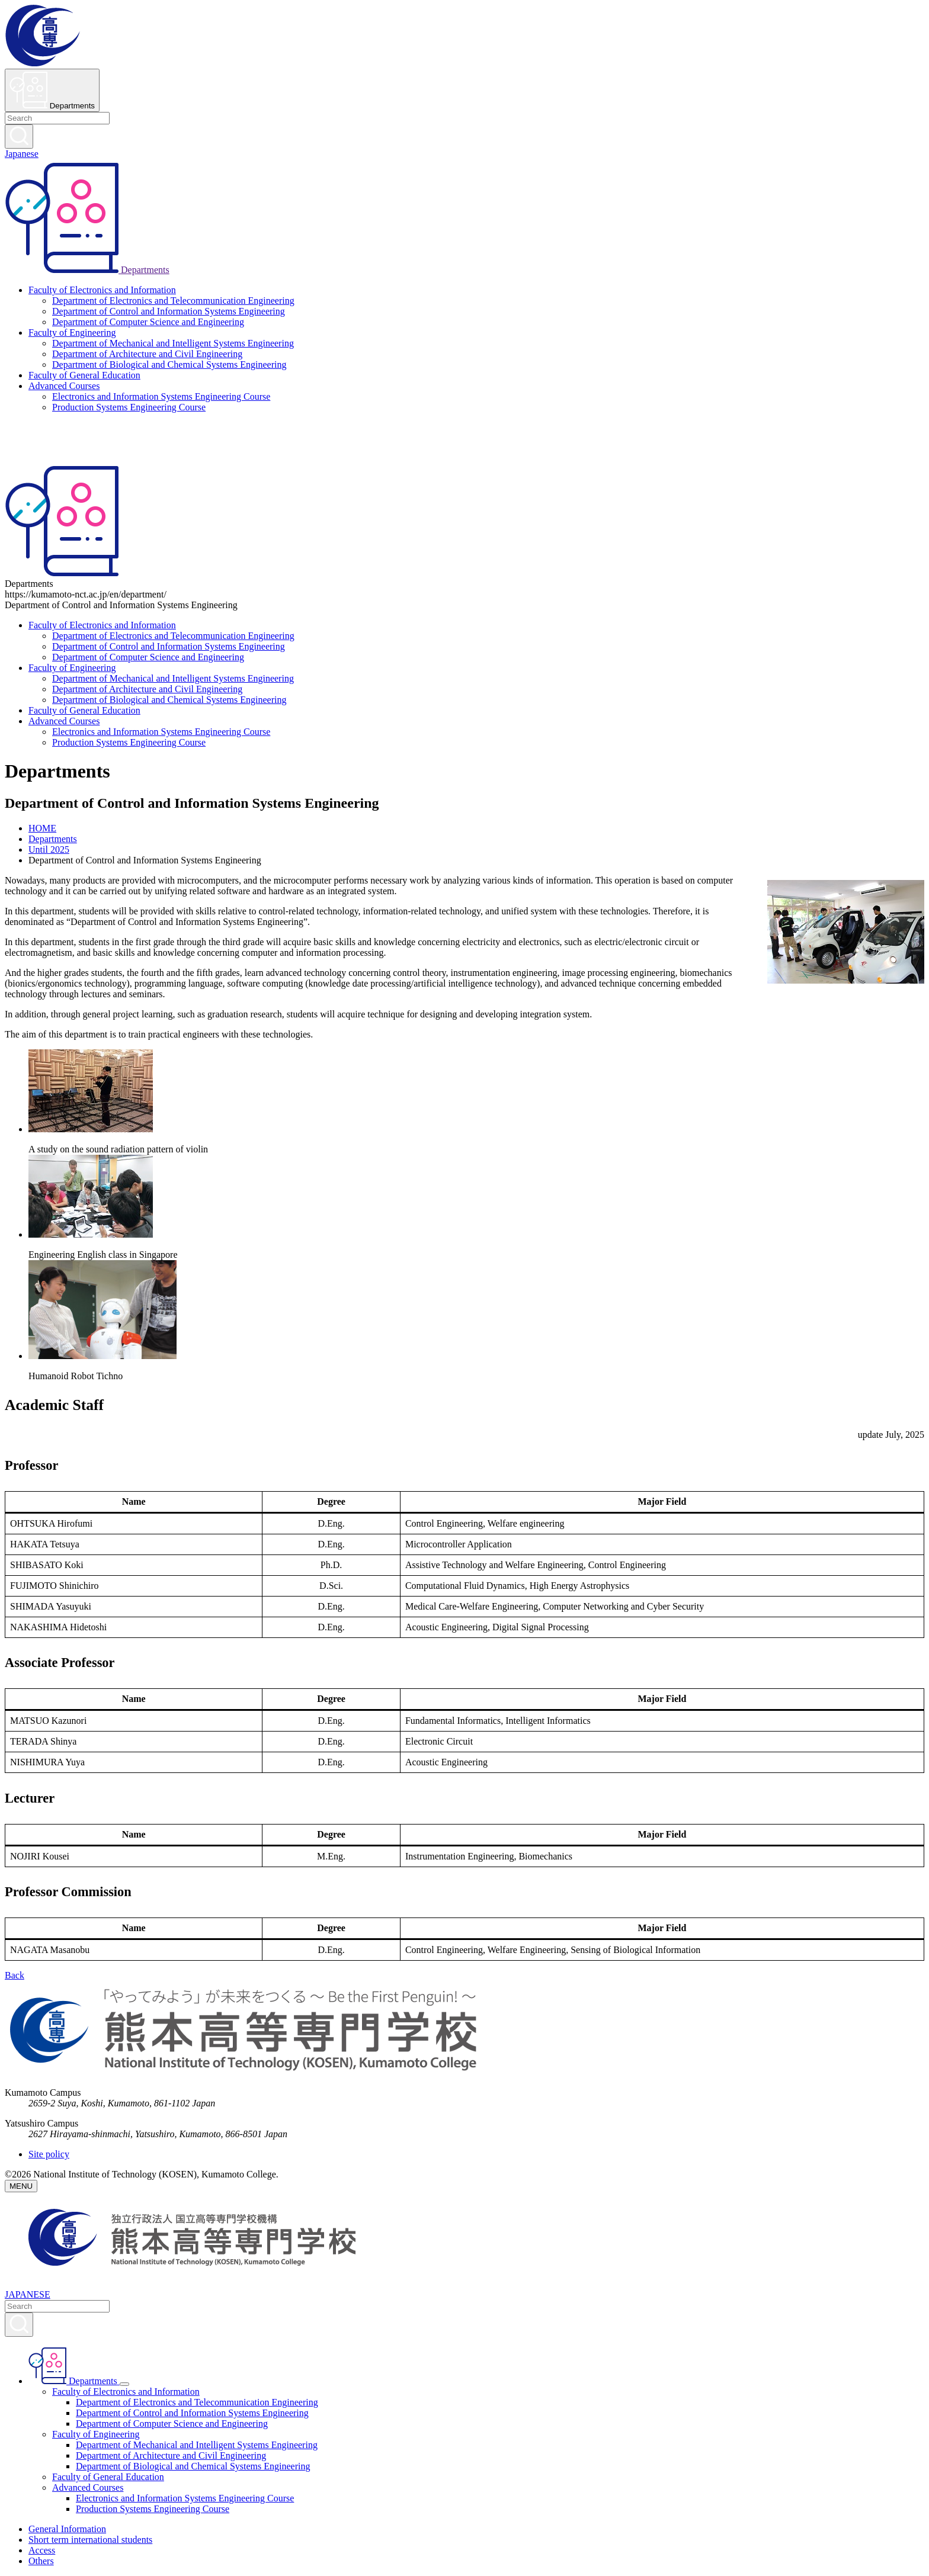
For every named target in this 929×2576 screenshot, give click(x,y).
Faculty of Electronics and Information (102, 290)
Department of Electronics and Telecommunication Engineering (173, 300)
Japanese (22, 154)
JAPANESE (27, 2294)
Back (14, 1975)
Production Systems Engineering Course (129, 407)
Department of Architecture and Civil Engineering (147, 354)
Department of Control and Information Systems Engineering (168, 311)
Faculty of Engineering (72, 332)
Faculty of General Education (84, 375)
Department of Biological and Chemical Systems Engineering (169, 364)
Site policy (48, 2154)
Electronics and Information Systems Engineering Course (161, 396)
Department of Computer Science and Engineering (148, 322)
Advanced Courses (64, 386)
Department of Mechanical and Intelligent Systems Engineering (173, 343)
